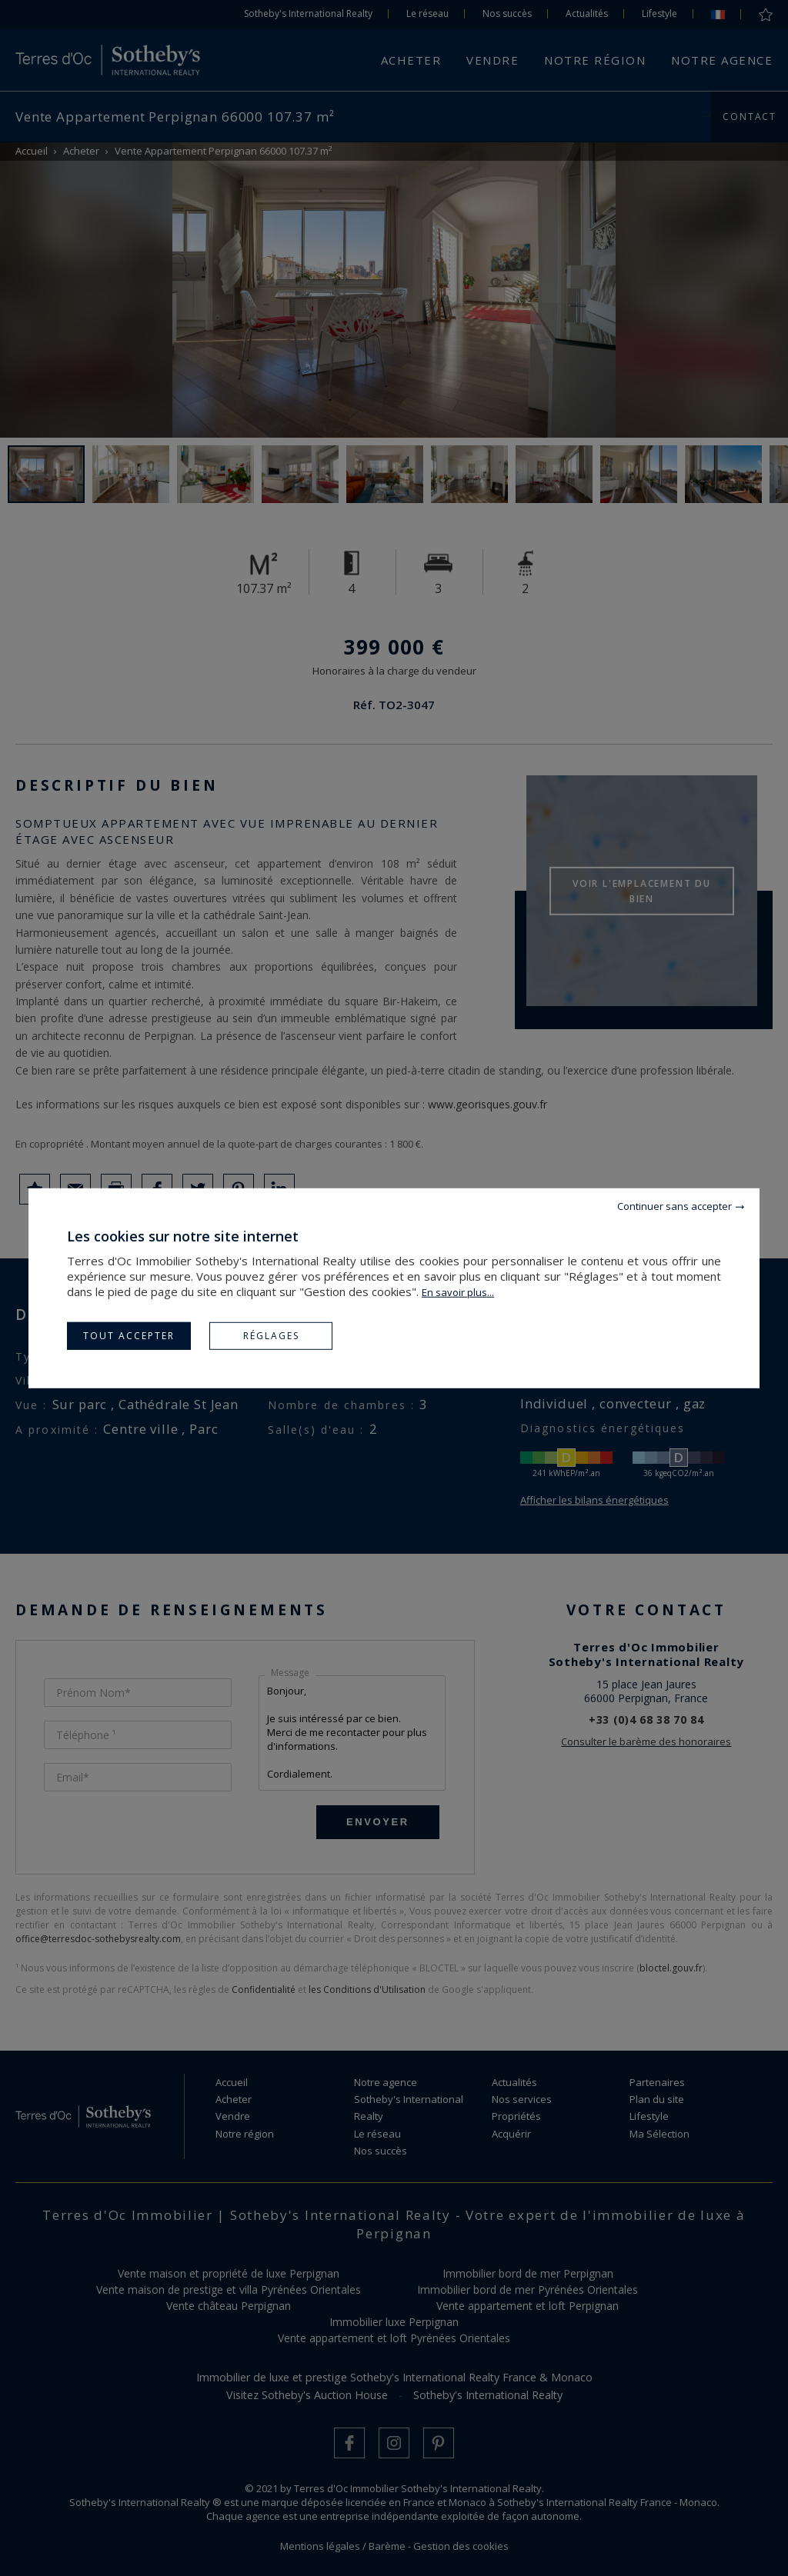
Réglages (271, 1334)
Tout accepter (129, 1334)
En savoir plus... (458, 1291)
